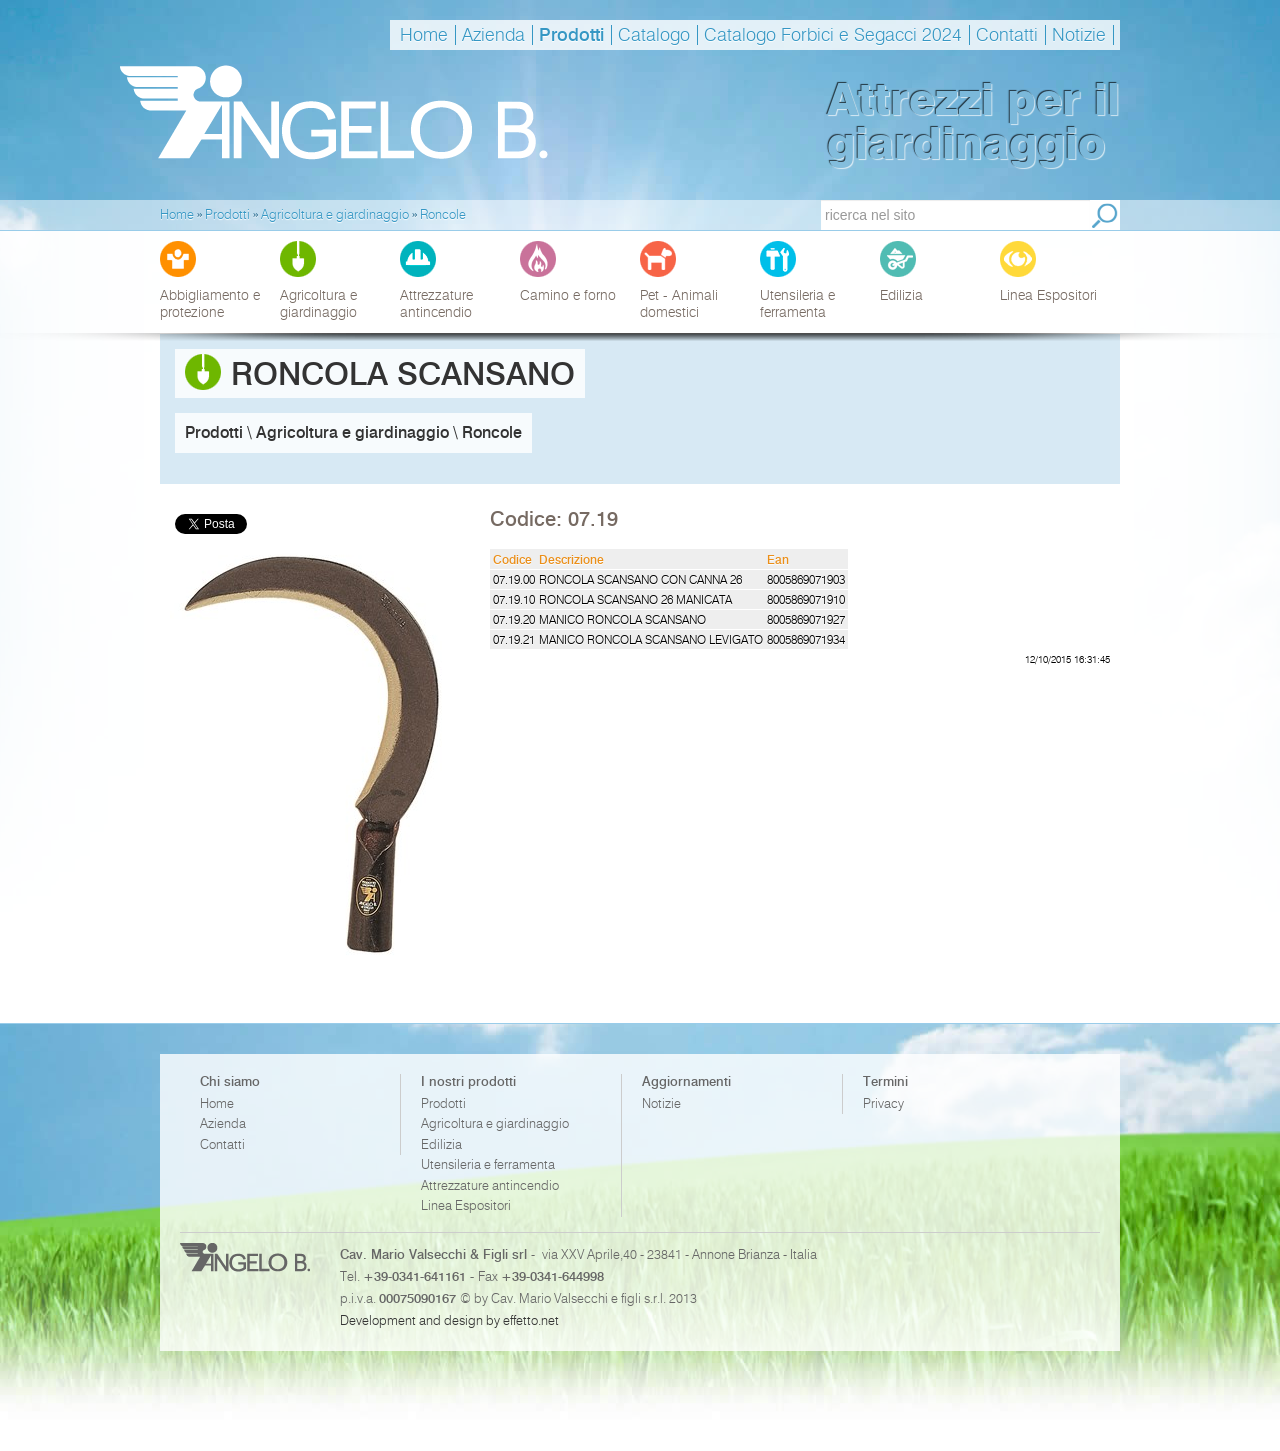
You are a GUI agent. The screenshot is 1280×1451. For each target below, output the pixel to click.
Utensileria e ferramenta (488, 1164)
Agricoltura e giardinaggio (495, 1123)
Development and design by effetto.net (449, 1320)
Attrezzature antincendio (490, 1185)
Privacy (883, 1103)
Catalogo (654, 35)
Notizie (1079, 35)
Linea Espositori (466, 1205)
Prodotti (571, 35)
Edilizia (441, 1144)
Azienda (493, 35)
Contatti (1007, 35)
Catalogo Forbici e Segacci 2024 (833, 35)
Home (424, 35)
